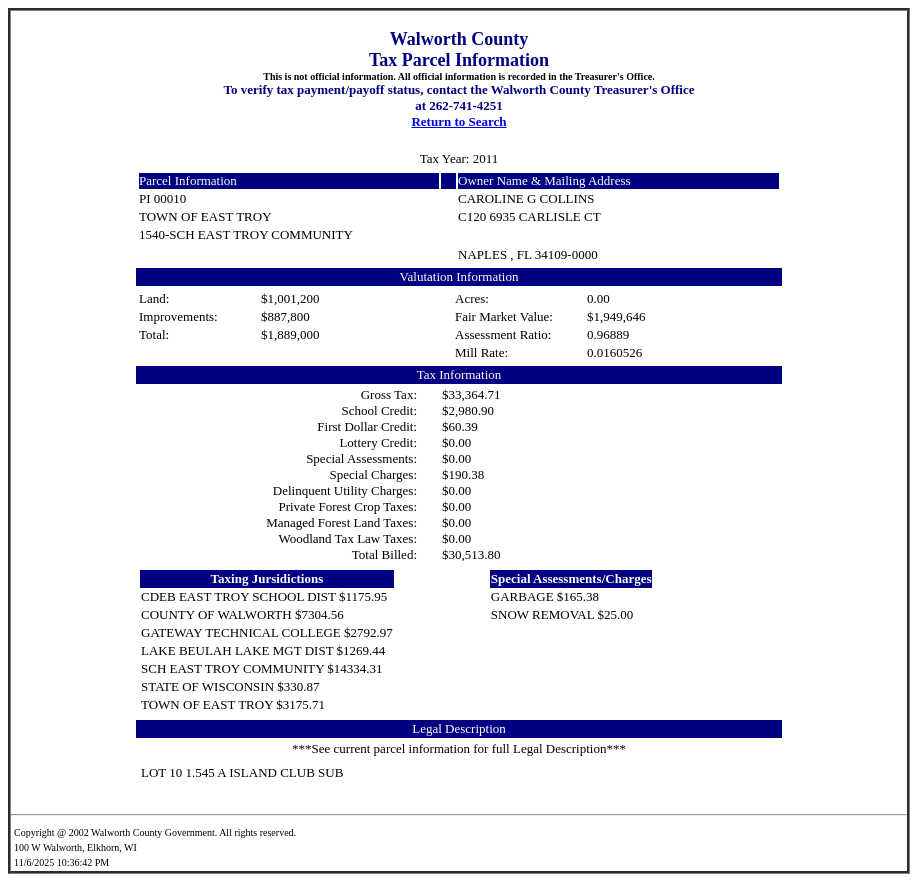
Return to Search (458, 121)
